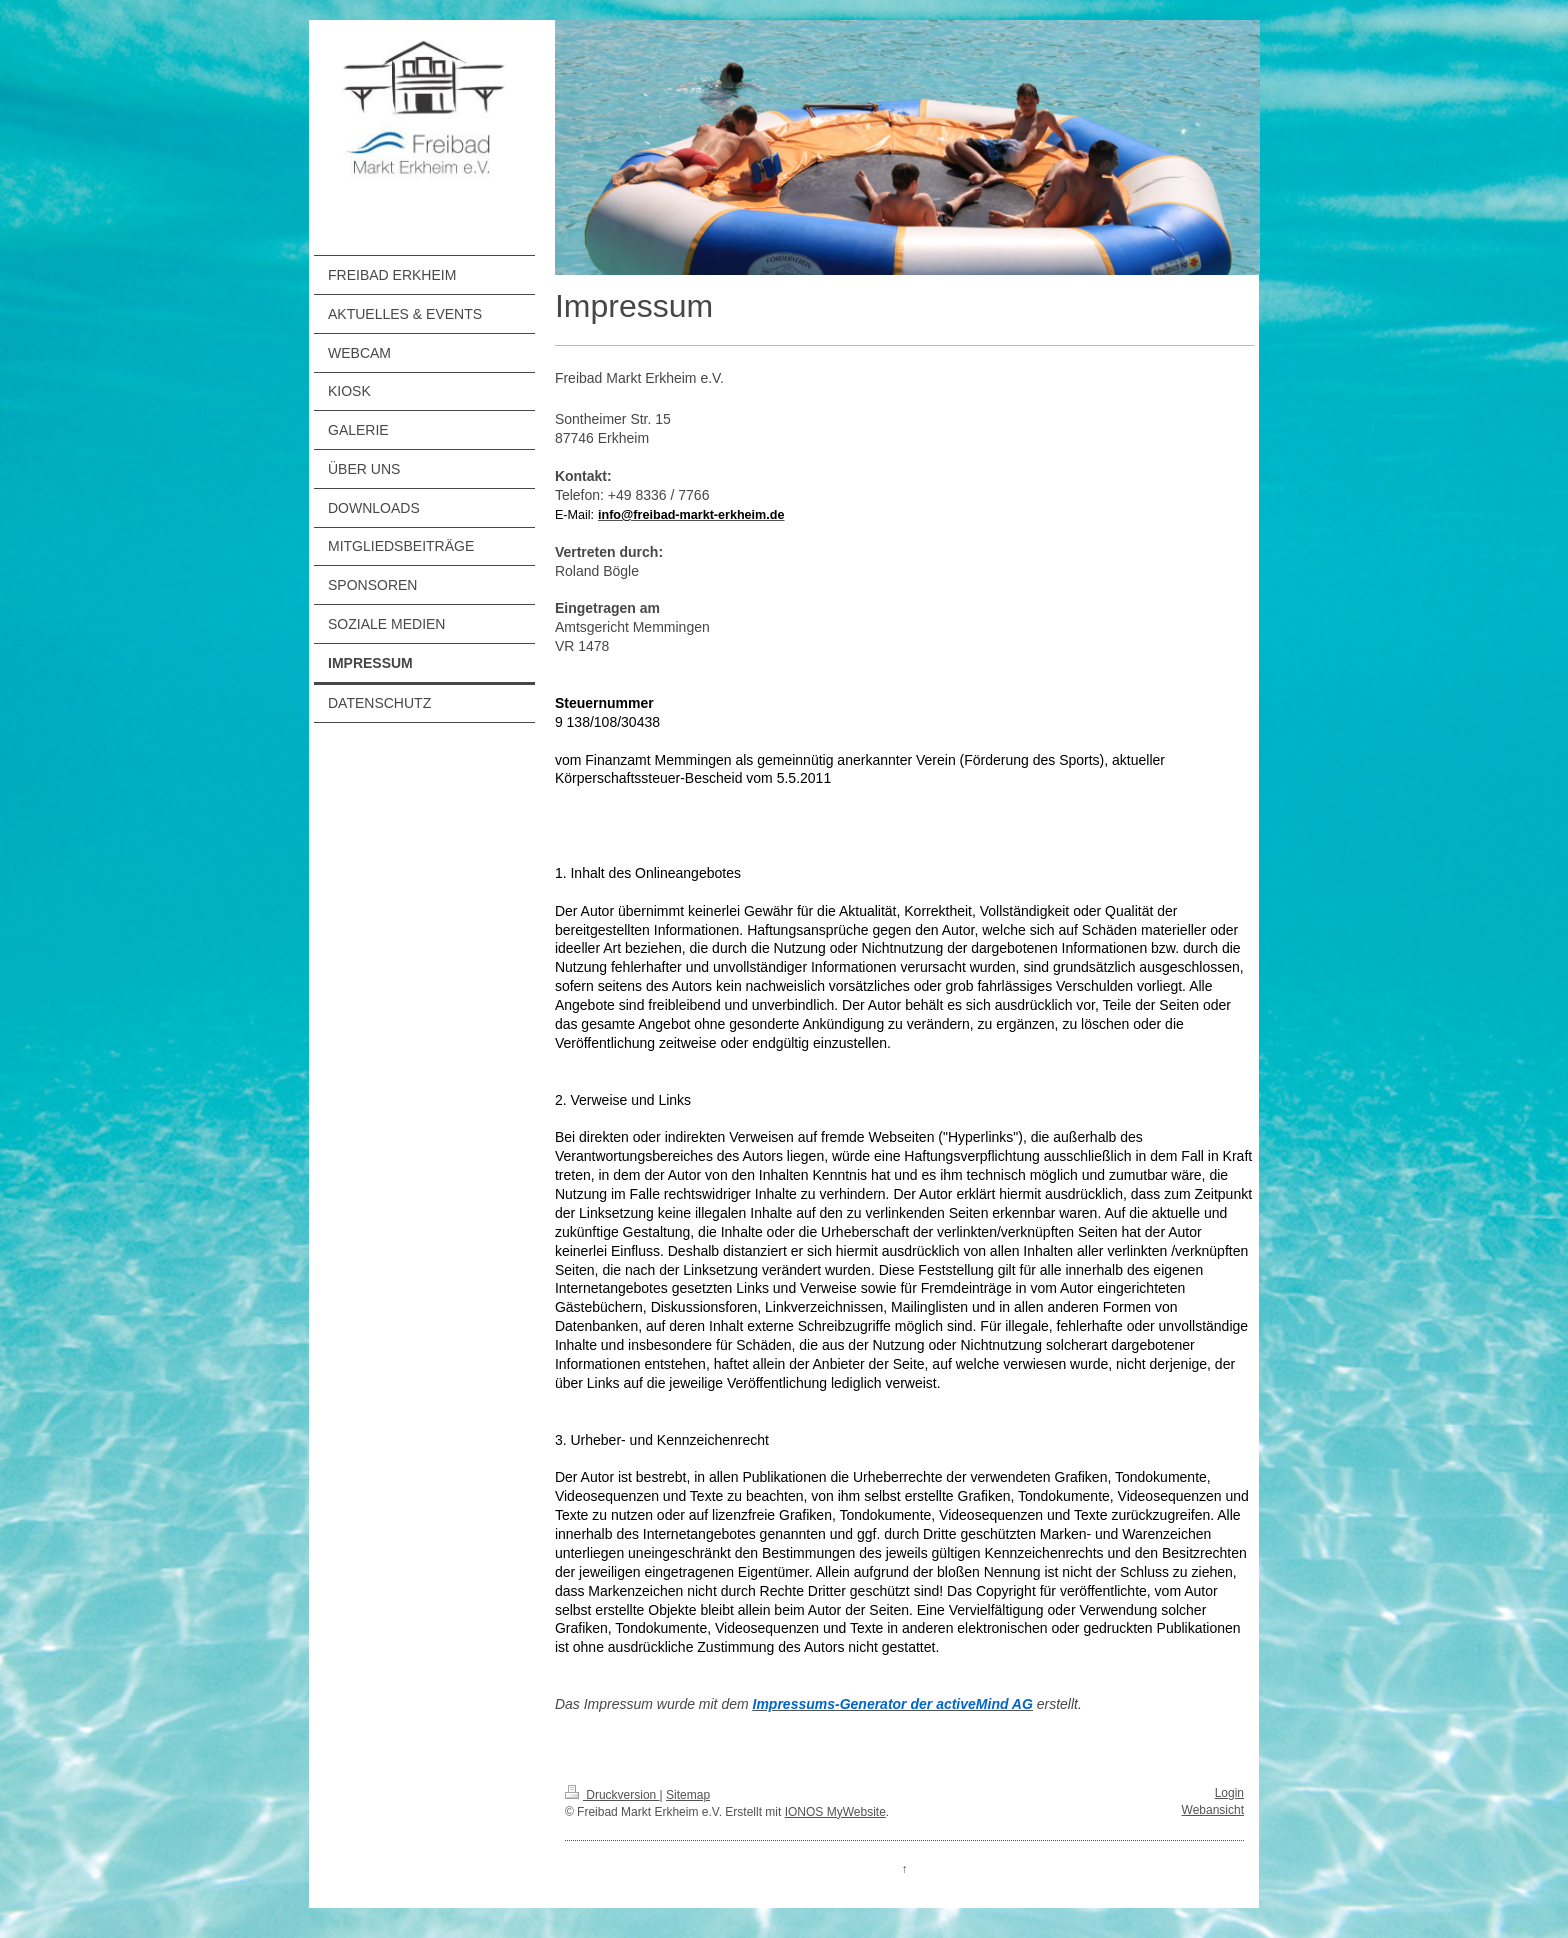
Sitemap (688, 1795)
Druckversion (612, 1795)
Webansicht (1213, 1810)
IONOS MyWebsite (835, 1812)
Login (1229, 1793)
